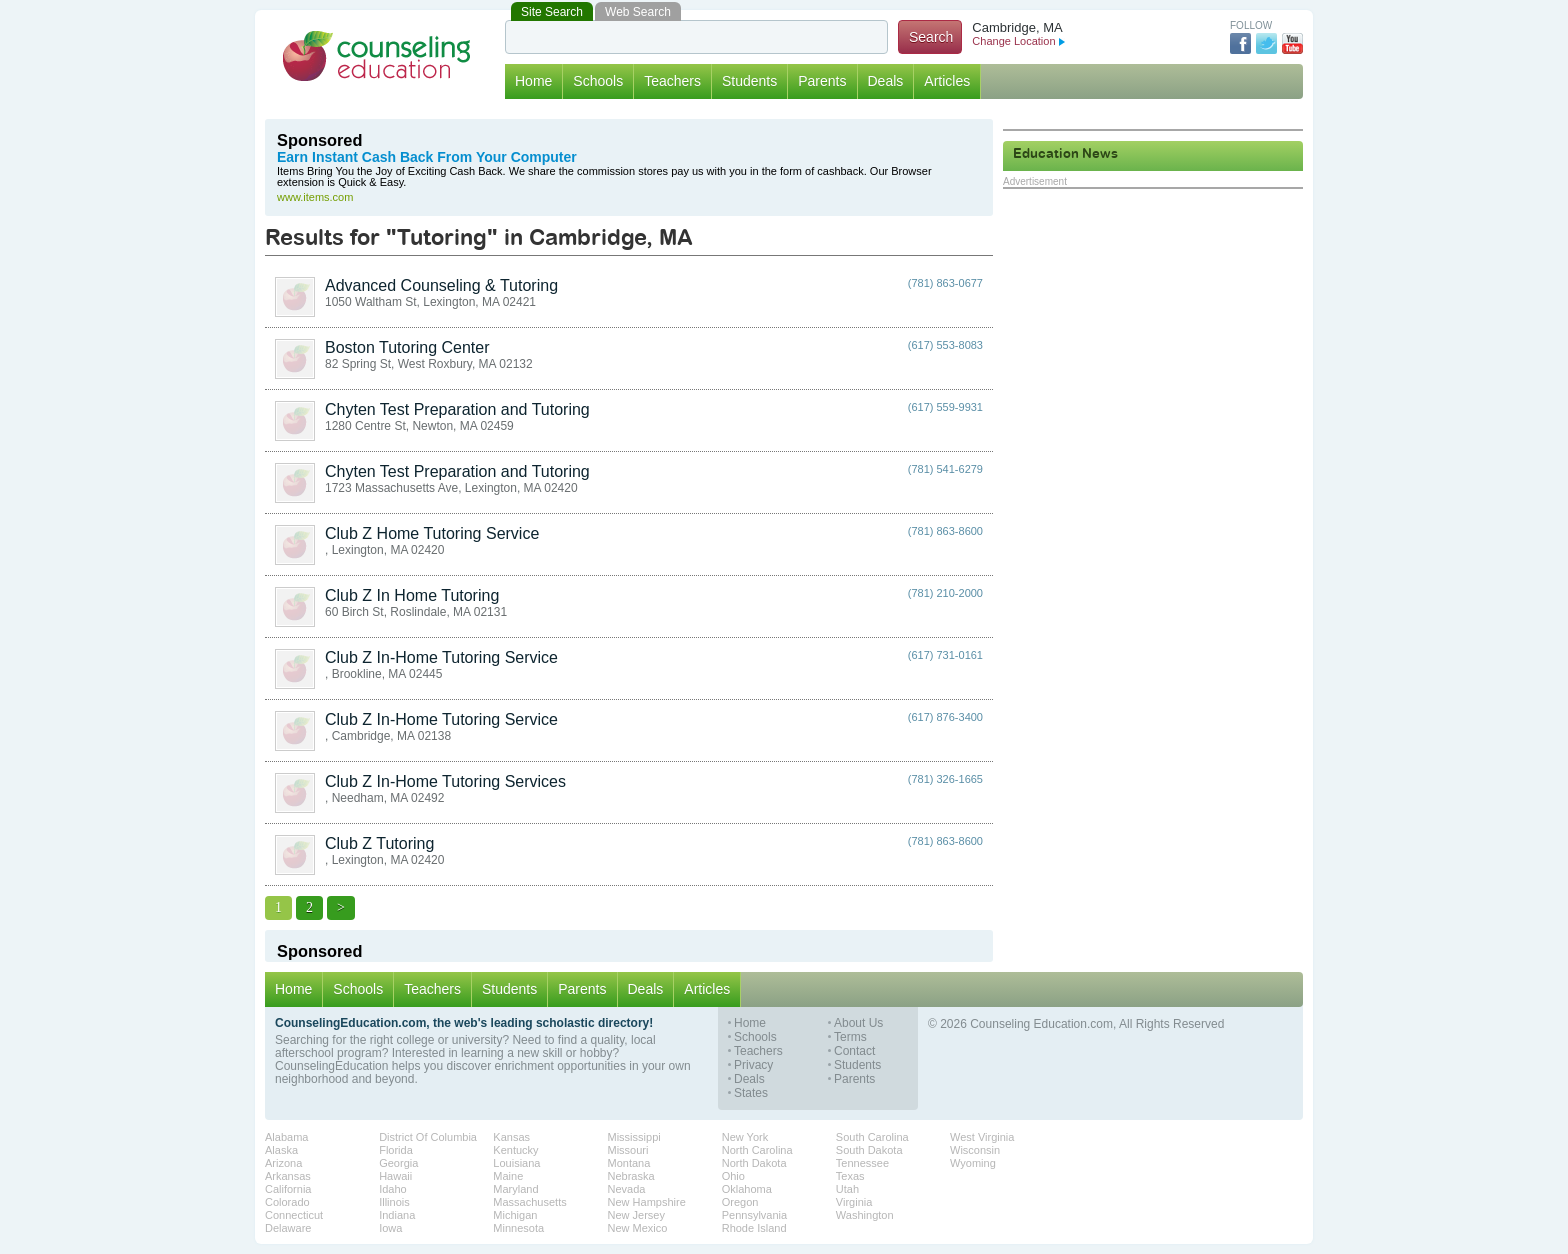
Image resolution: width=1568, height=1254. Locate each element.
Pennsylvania (754, 1215)
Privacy (753, 1065)
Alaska (281, 1150)
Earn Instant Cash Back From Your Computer (427, 157)
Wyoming (973, 1163)
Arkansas (288, 1176)
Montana (629, 1163)
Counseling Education (377, 56)
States (751, 1093)
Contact (854, 1051)
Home (533, 81)
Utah (847, 1189)
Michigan (515, 1215)
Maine (508, 1176)
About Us (858, 1023)
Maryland (515, 1189)
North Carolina (757, 1150)
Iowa (390, 1228)
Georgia (398, 1163)
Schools (598, 81)
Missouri (628, 1150)
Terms (850, 1037)
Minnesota (518, 1228)
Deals (886, 81)
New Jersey (636, 1215)
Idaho (393, 1189)
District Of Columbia (428, 1137)
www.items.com (315, 197)
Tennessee (862, 1163)
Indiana (397, 1215)
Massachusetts (529, 1202)
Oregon (740, 1202)
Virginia (854, 1202)
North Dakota (754, 1163)
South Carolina (872, 1137)
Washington (865, 1215)
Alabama (286, 1137)
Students (749, 81)
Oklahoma (747, 1189)
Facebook (1240, 43)
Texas (850, 1176)
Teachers (672, 81)
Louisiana (516, 1163)
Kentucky (515, 1150)
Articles (947, 81)
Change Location (1018, 41)
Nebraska (631, 1176)
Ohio (733, 1176)
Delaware (288, 1228)
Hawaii (395, 1176)
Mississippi (634, 1137)
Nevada (627, 1189)
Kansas (511, 1137)
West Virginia (982, 1137)
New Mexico (638, 1228)
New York (745, 1137)
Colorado (287, 1202)
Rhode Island (754, 1228)
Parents (822, 81)
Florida (396, 1150)
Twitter (1266, 43)
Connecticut (294, 1215)
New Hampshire (647, 1202)
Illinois (394, 1202)
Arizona (283, 1163)
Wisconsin (975, 1150)
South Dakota (869, 1150)
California (288, 1189)
